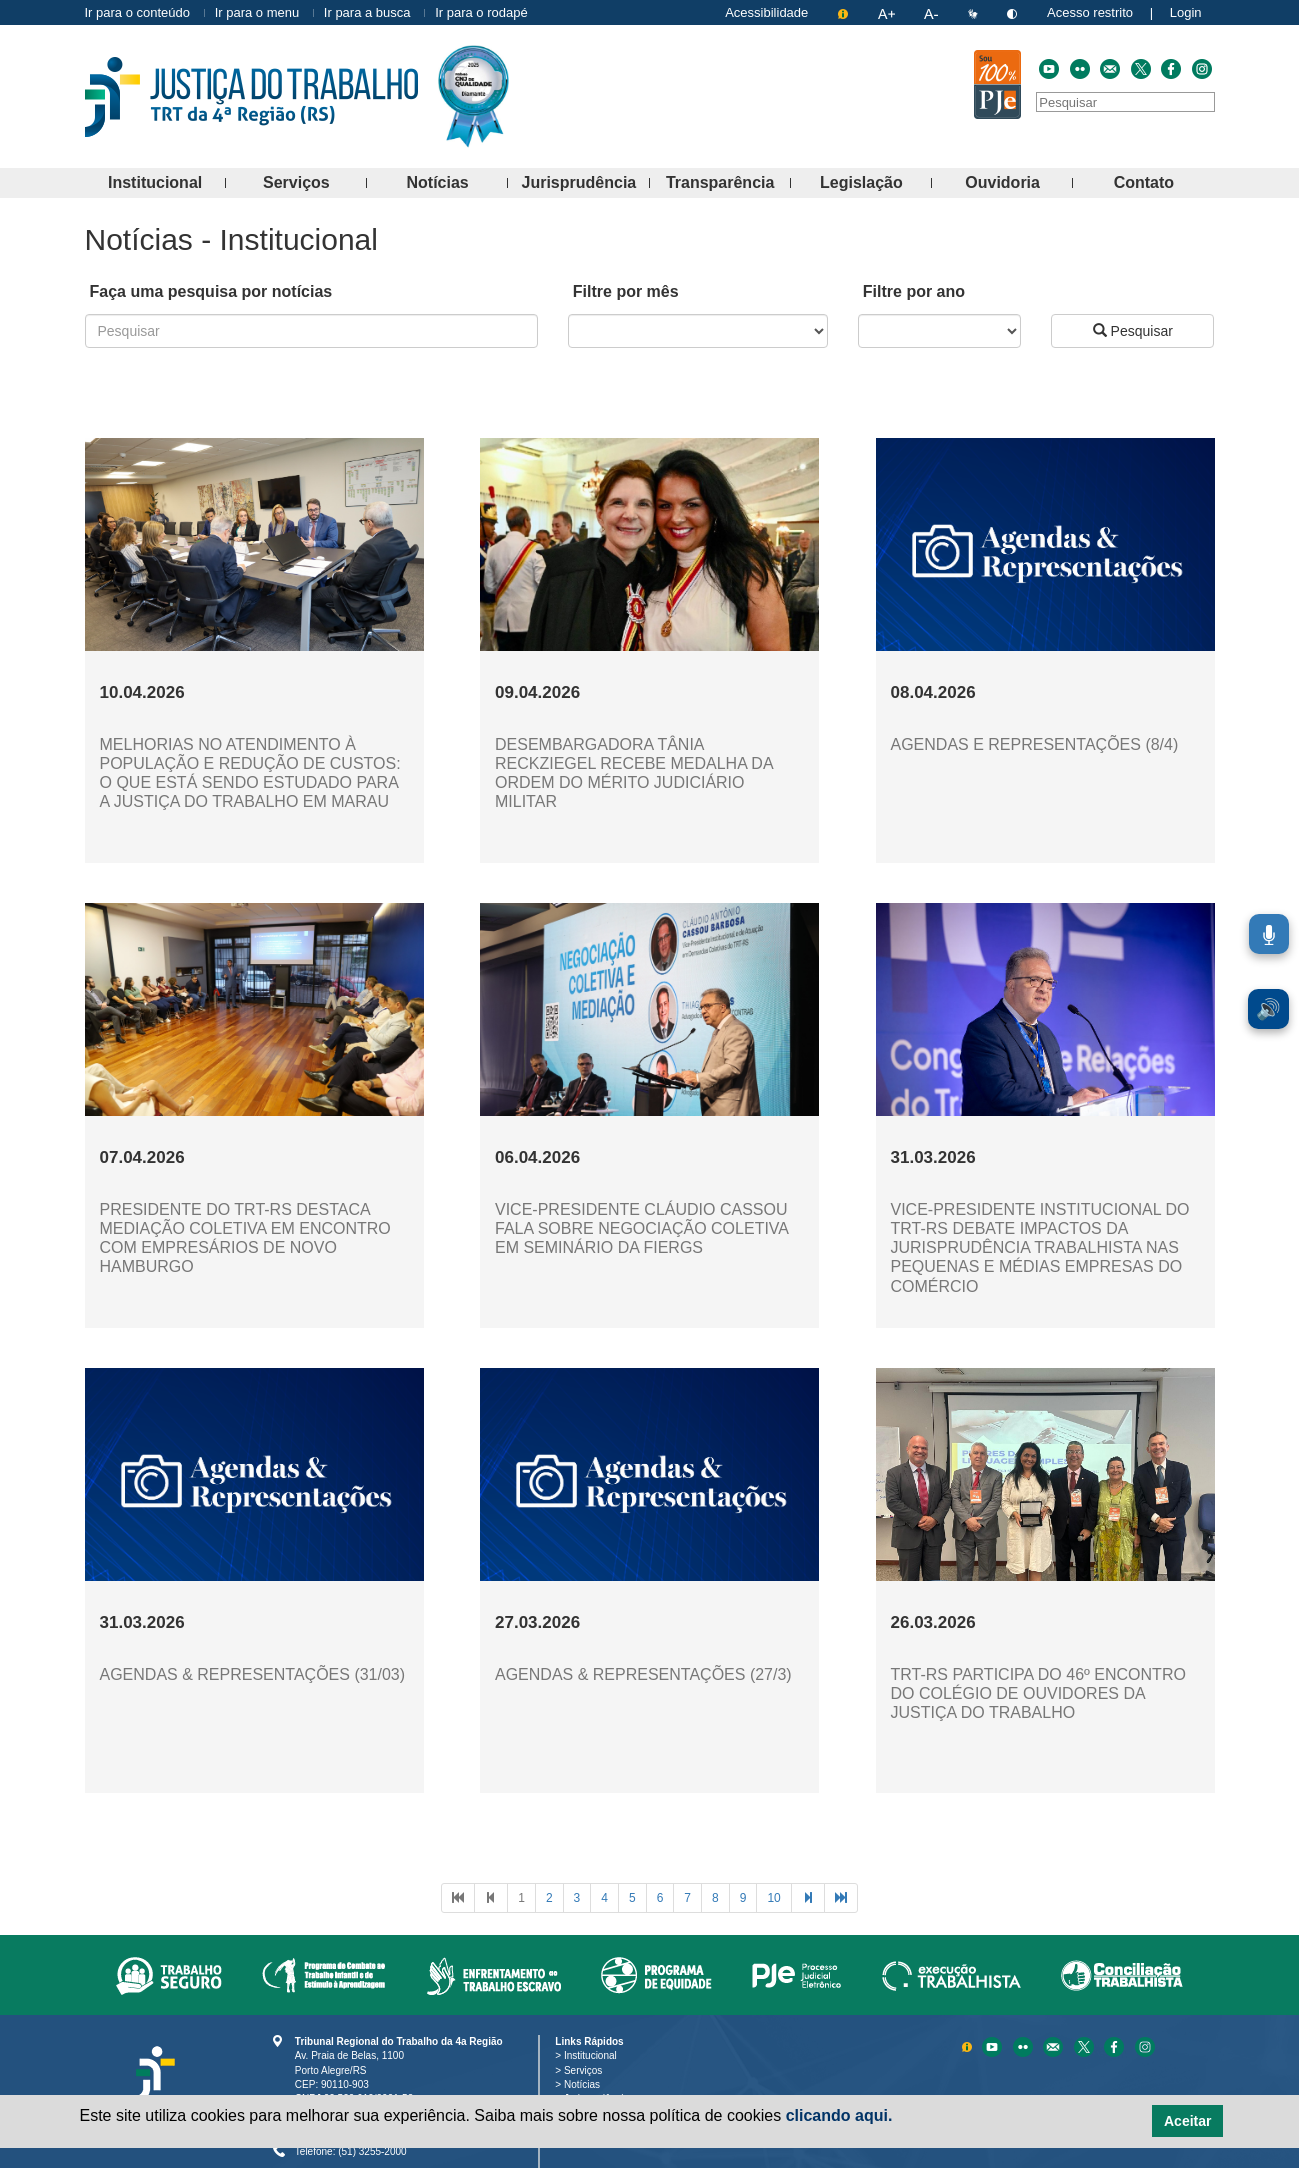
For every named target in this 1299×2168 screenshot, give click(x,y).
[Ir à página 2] (549, 1898)
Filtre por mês (626, 291)
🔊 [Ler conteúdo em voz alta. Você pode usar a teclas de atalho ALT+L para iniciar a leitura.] (1268, 1009)
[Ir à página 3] (577, 1898)
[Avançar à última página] (841, 1898)
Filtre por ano (914, 291)
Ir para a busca (367, 12)
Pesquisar (1133, 331)
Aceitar (1187, 2121)
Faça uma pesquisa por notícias (211, 291)
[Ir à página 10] (773, 1898)
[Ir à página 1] (521, 1898)
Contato (1164, 183)
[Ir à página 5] (632, 1898)
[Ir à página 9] (743, 1898)
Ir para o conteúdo (138, 12)
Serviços (315, 183)
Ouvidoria (1019, 183)
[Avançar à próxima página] (808, 1898)
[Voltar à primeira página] (458, 1898)
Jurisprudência (586, 183)
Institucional (167, 183)
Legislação (876, 183)
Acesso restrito (1090, 12)
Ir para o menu (257, 12)
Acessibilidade (766, 12)
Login (1186, 12)
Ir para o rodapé (481, 12)
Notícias (458, 183)
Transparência (728, 183)
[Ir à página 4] (604, 1898)
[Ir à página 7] (687, 1898)
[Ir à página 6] (660, 1898)
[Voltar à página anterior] (491, 1898)
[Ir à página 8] (715, 1898)
